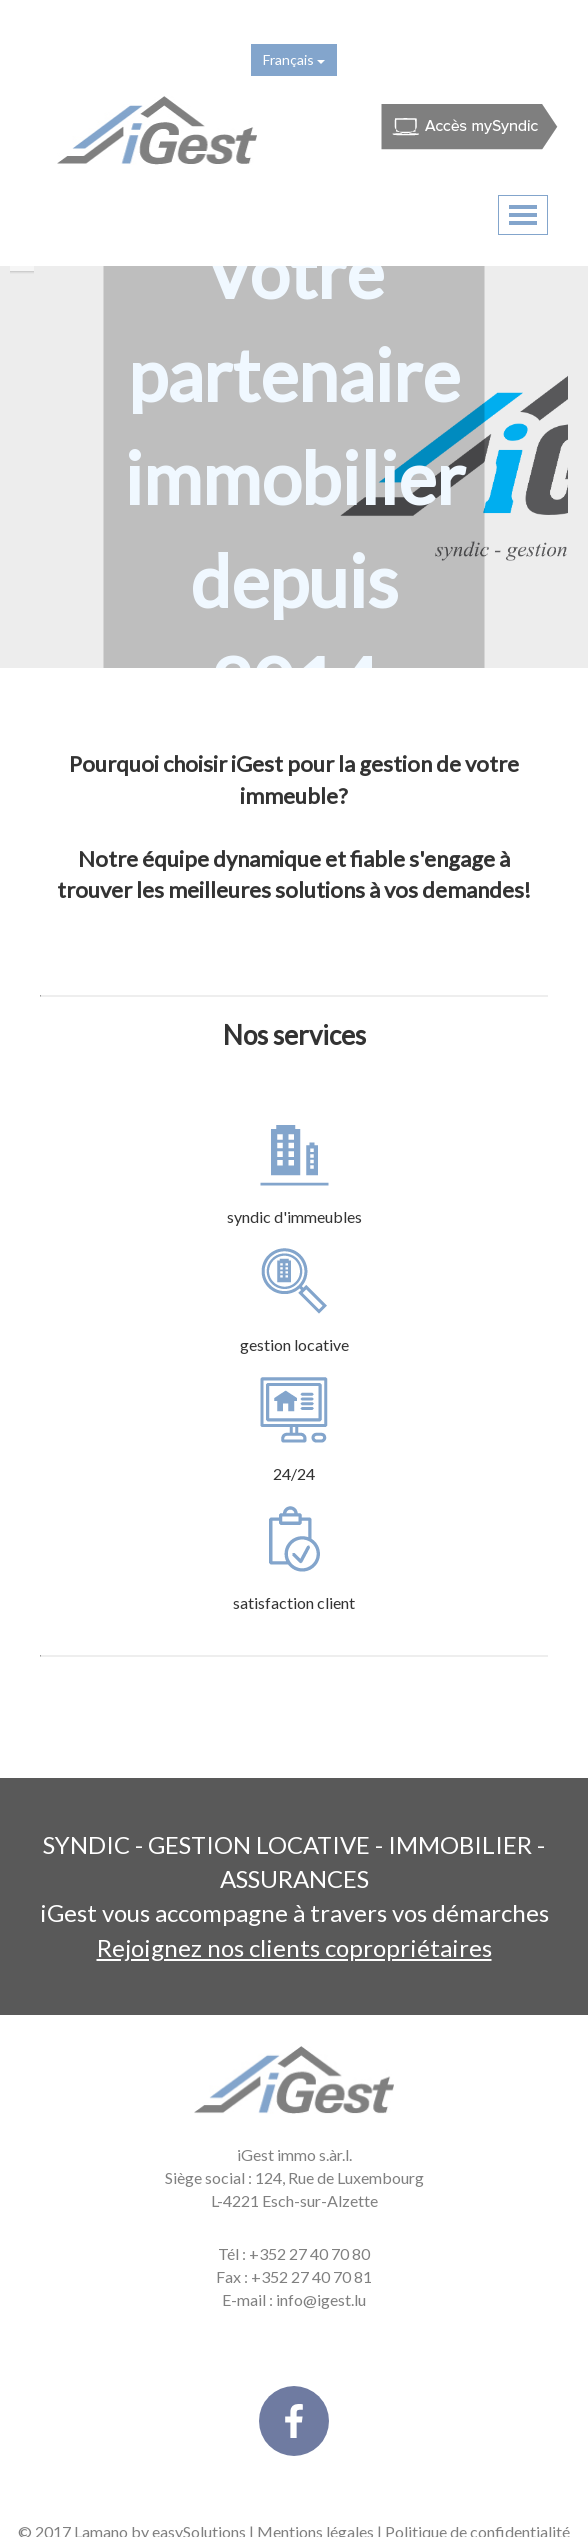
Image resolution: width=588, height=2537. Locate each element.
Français (294, 59)
